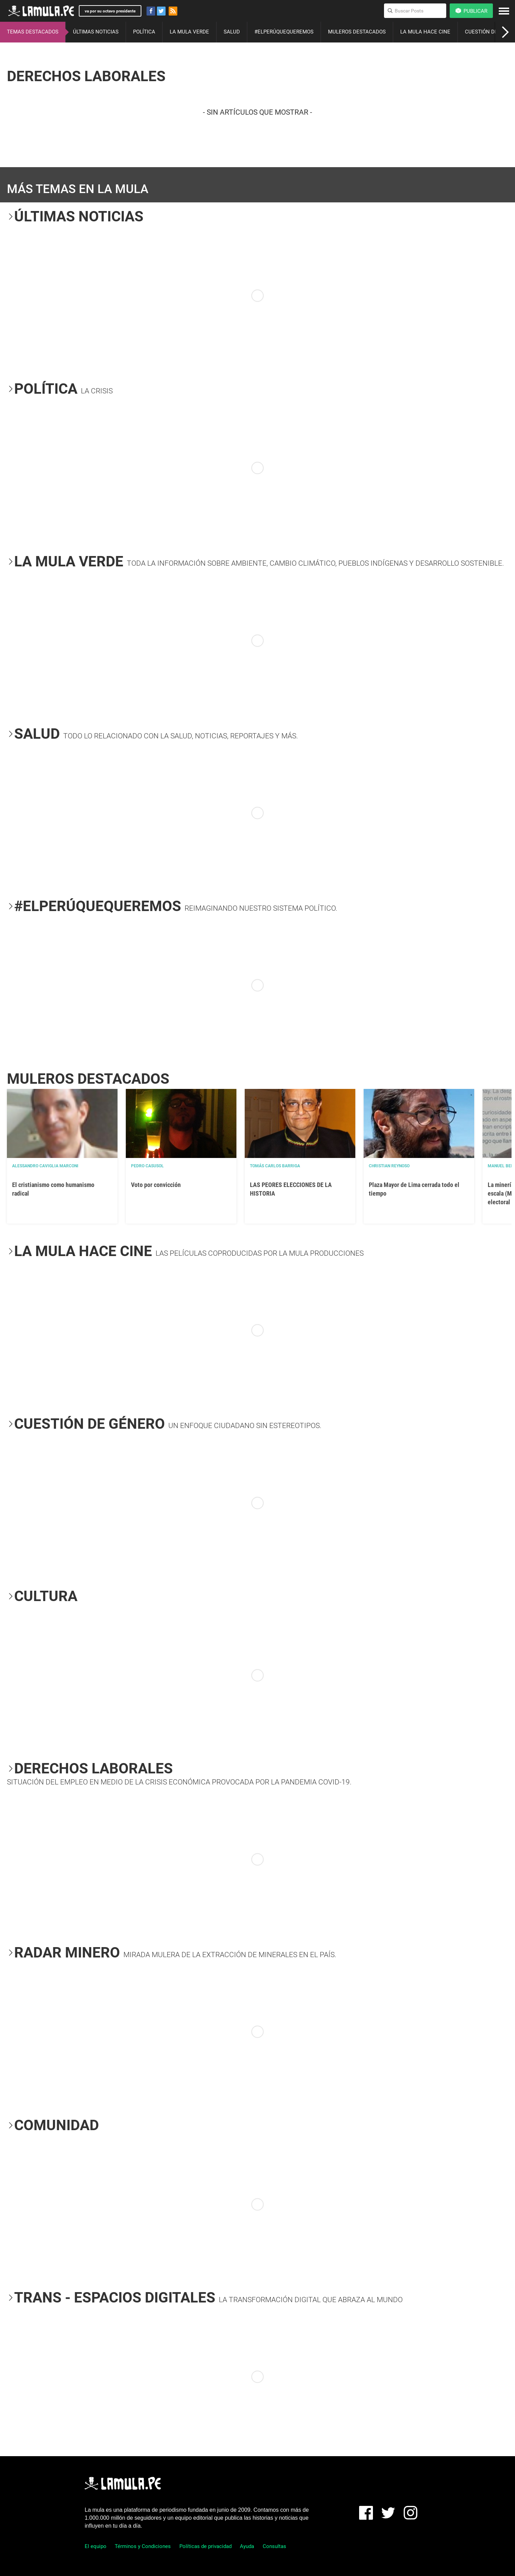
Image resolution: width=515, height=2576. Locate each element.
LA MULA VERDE (189, 32)
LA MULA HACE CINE (425, 32)
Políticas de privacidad (205, 2546)
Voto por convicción (156, 1184)
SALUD (232, 32)
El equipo (95, 2546)
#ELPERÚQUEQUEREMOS (283, 32)
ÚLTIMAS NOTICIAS (96, 32)
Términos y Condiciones (143, 2546)
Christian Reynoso (389, 1165)
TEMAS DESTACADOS (32, 32)
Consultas (274, 2546)
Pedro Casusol (147, 1165)
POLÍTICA (144, 32)
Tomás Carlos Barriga (275, 1165)
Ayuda (247, 2546)
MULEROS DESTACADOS (357, 32)
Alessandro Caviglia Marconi (45, 1165)
